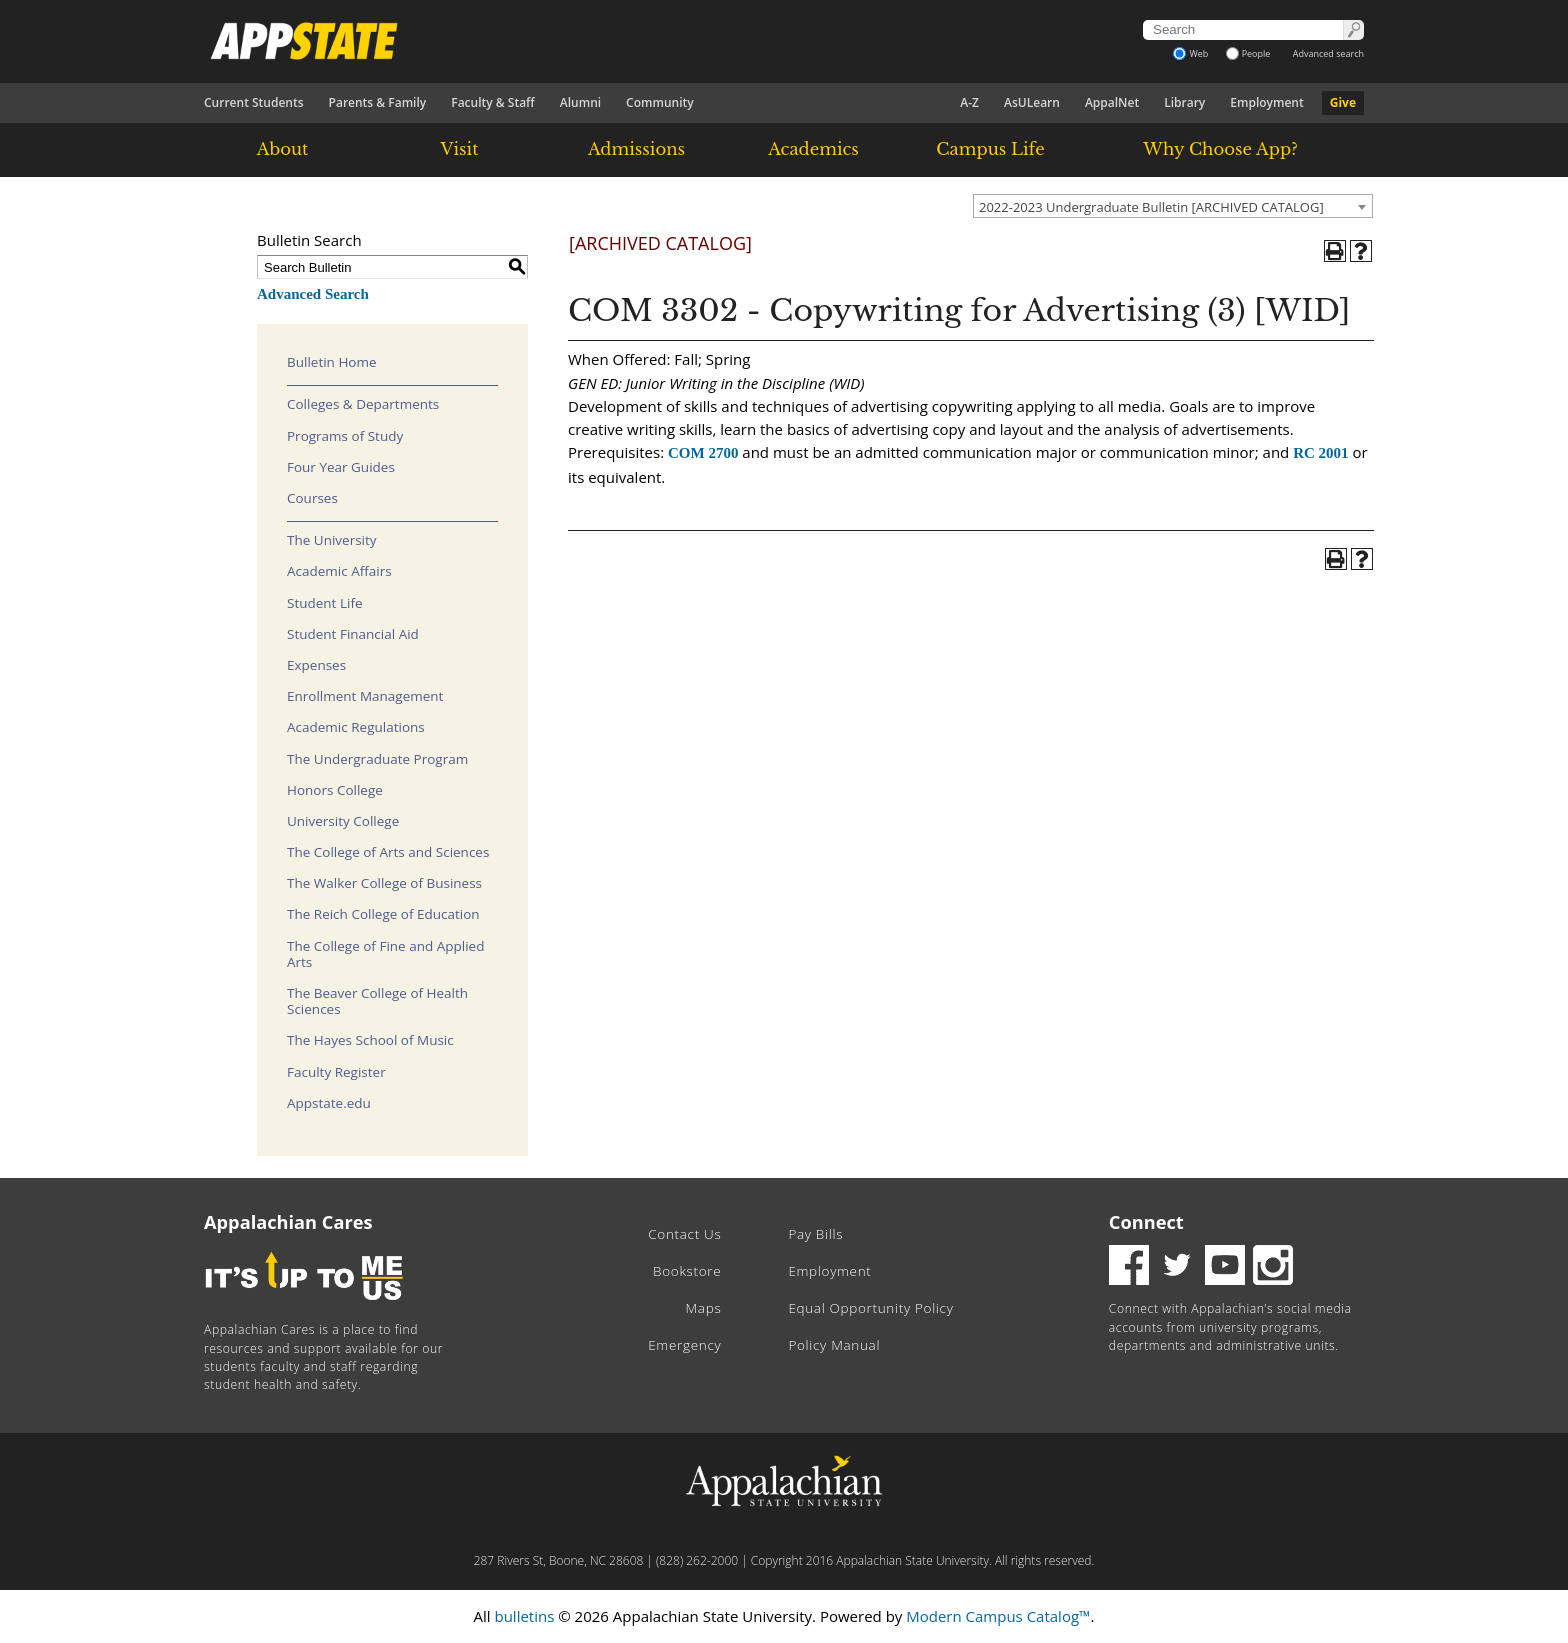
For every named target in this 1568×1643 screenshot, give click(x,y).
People (1248, 53)
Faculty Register (336, 1072)
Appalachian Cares (288, 1222)
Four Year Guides (341, 467)
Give (1343, 102)
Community (660, 102)
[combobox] (1173, 206)
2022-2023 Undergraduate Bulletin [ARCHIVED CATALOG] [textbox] (1151, 207)
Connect (1146, 1222)
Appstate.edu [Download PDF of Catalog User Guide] (329, 1103)
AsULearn (1032, 102)
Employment (1266, 102)
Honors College (335, 790)
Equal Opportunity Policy (870, 1308)
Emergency (684, 1345)
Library (1184, 102)
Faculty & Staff (493, 102)
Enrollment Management (365, 696)
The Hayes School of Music (370, 1040)
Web (1190, 53)
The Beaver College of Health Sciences (377, 1001)
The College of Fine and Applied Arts (385, 954)
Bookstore (687, 1271)
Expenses (316, 665)
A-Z (969, 102)
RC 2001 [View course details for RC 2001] (1320, 453)
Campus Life (990, 149)
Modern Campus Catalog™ (998, 1616)
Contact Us (684, 1234)
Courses (312, 498)
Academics (813, 149)
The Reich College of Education (383, 914)
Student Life (325, 603)
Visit (460, 149)
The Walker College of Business (384, 883)
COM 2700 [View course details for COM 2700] (703, 453)
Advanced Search (313, 294)
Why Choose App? (1220, 149)
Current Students (254, 102)
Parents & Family (378, 102)
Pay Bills (815, 1234)
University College (343, 821)
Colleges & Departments (363, 404)
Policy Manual (834, 1345)
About (283, 149)
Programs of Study (345, 436)
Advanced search (1328, 53)
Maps (704, 1308)
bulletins (524, 1616)
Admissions (636, 149)
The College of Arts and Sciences (388, 852)
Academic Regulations (356, 727)
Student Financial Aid (353, 634)
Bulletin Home (332, 362)
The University (332, 540)
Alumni (580, 102)
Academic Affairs (339, 571)
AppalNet (1112, 102)
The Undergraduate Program (377, 759)
